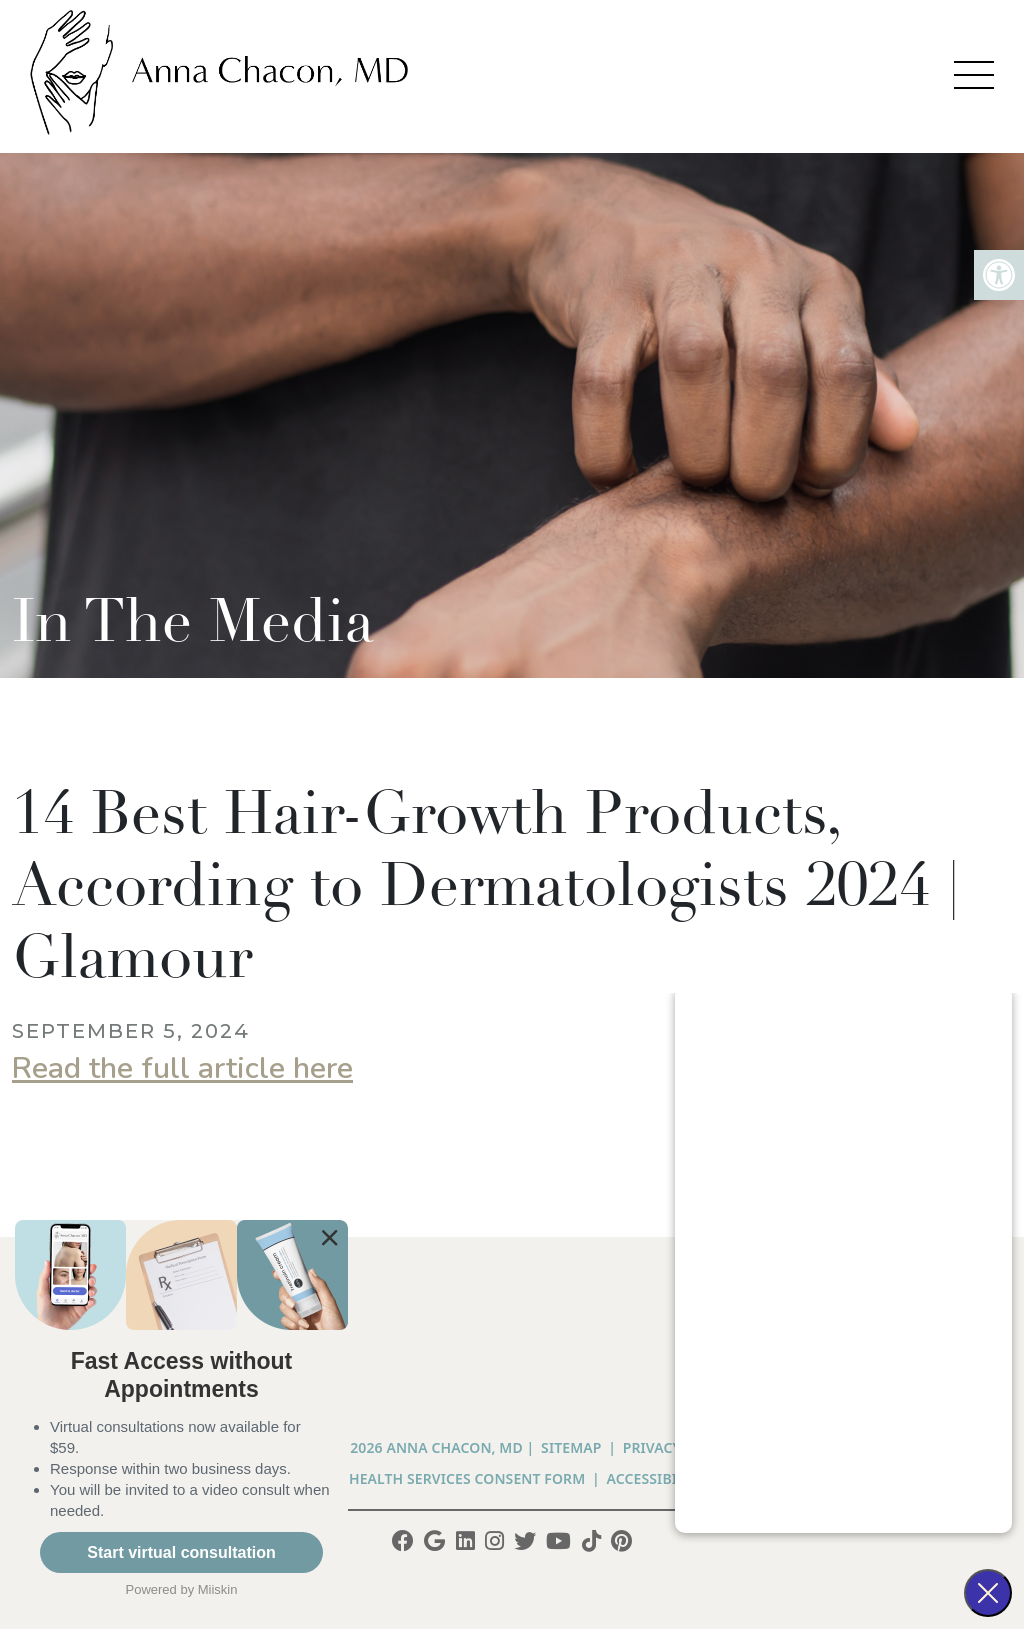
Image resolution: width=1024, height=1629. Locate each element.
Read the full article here (182, 1068)
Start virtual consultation (181, 1552)
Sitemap (571, 1447)
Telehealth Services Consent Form (451, 1478)
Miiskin (218, 1589)
